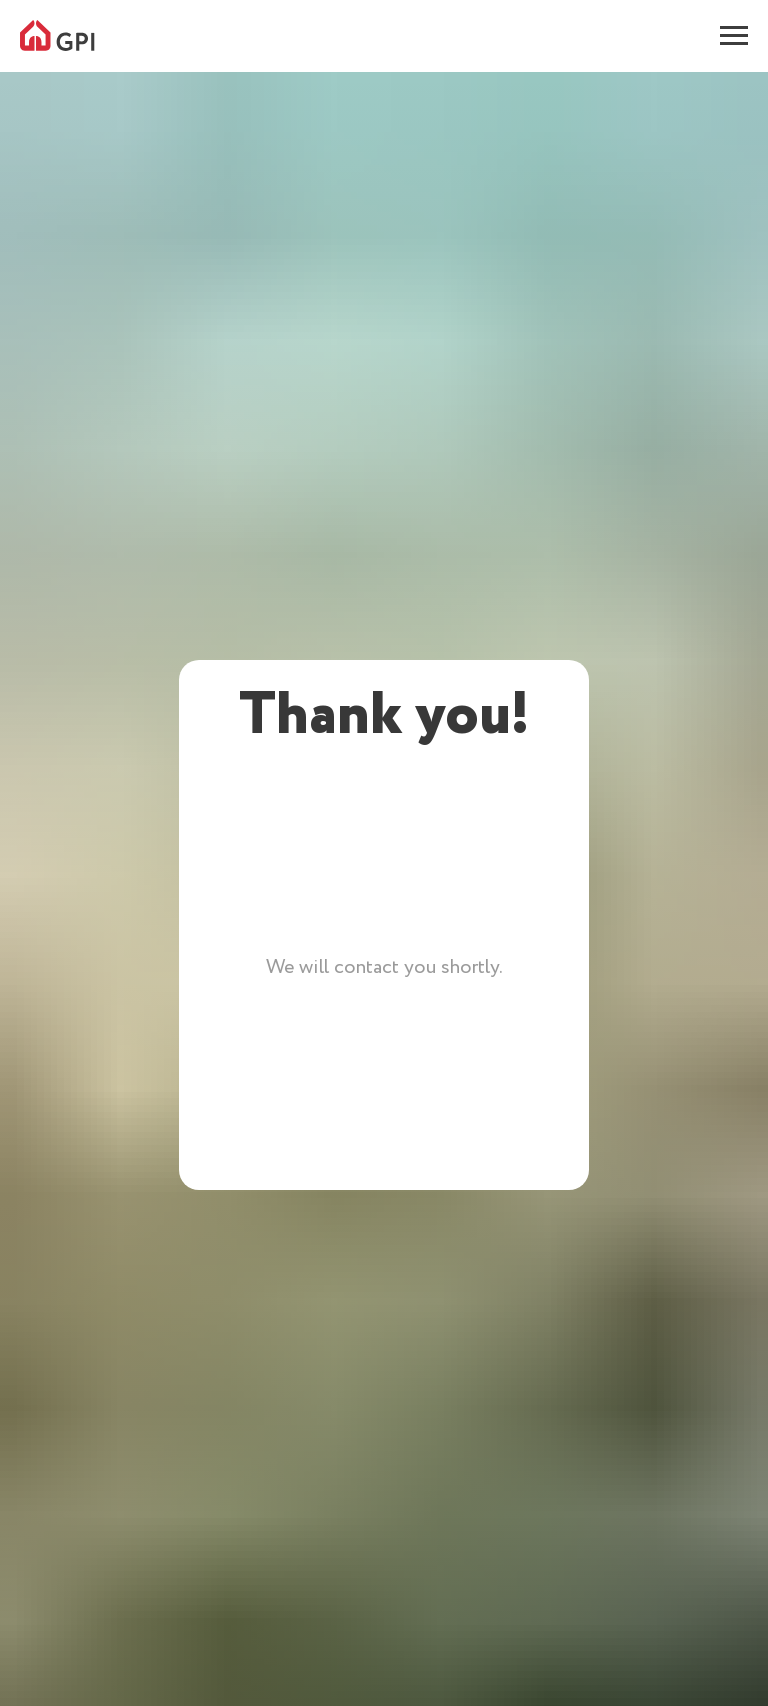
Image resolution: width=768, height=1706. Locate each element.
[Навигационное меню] (734, 36)
